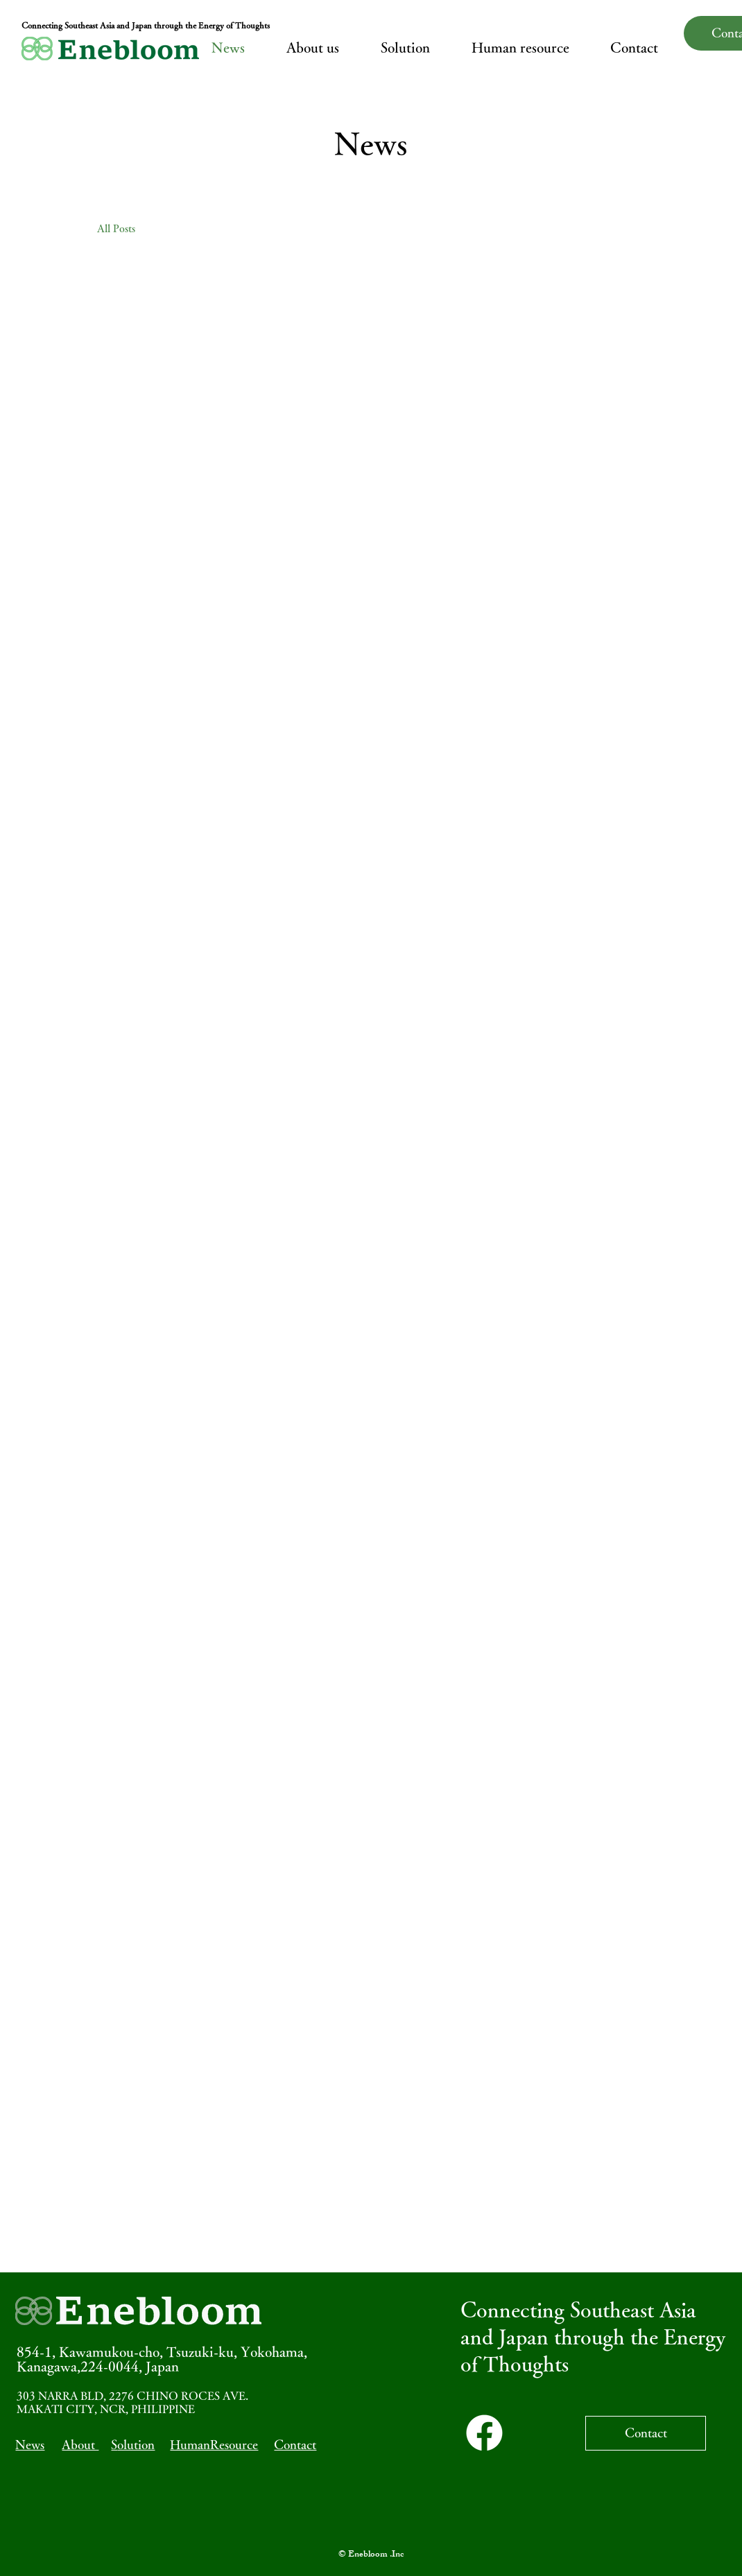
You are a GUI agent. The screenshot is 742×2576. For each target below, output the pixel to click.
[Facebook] (484, 2433)
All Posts (116, 228)
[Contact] (645, 2433)
